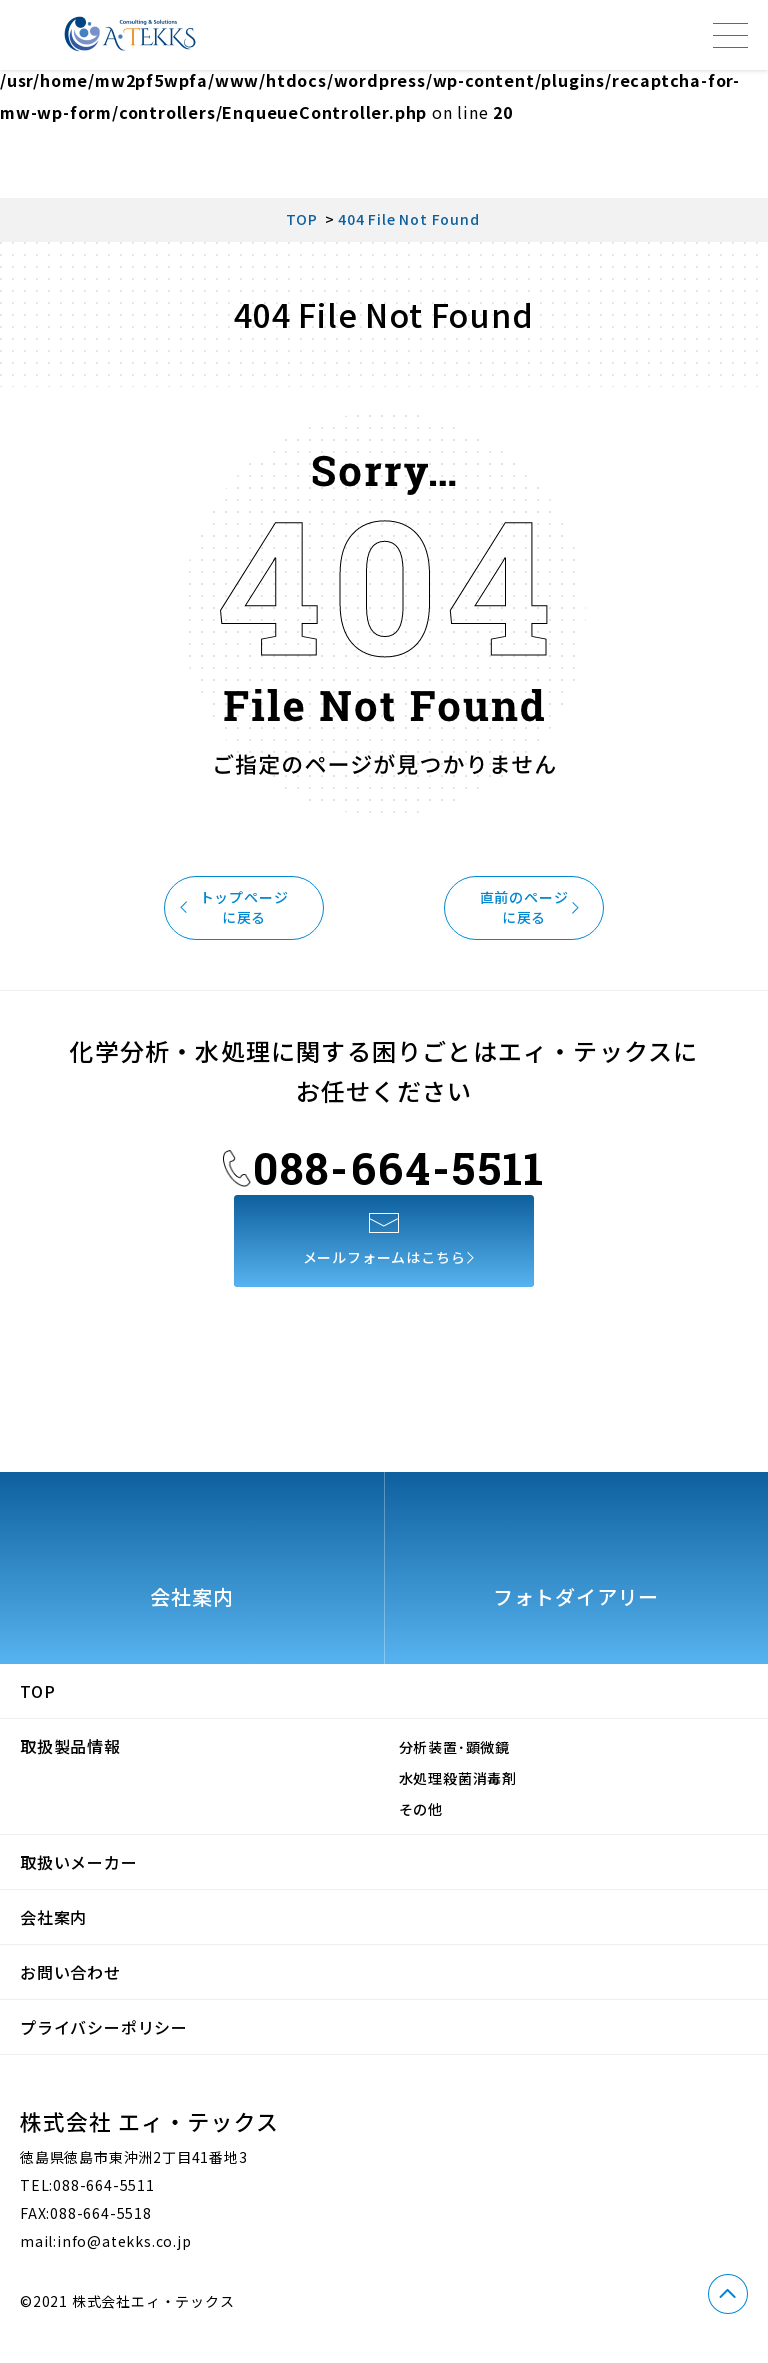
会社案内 (53, 1917)
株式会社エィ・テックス (130, 34)
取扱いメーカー (79, 1862)
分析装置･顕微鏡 (454, 1747)
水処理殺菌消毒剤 (458, 1778)
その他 (421, 1809)
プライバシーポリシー (104, 2027)
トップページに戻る (237, 907)
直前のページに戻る (530, 907)
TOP (37, 1691)
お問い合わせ (70, 1972)
